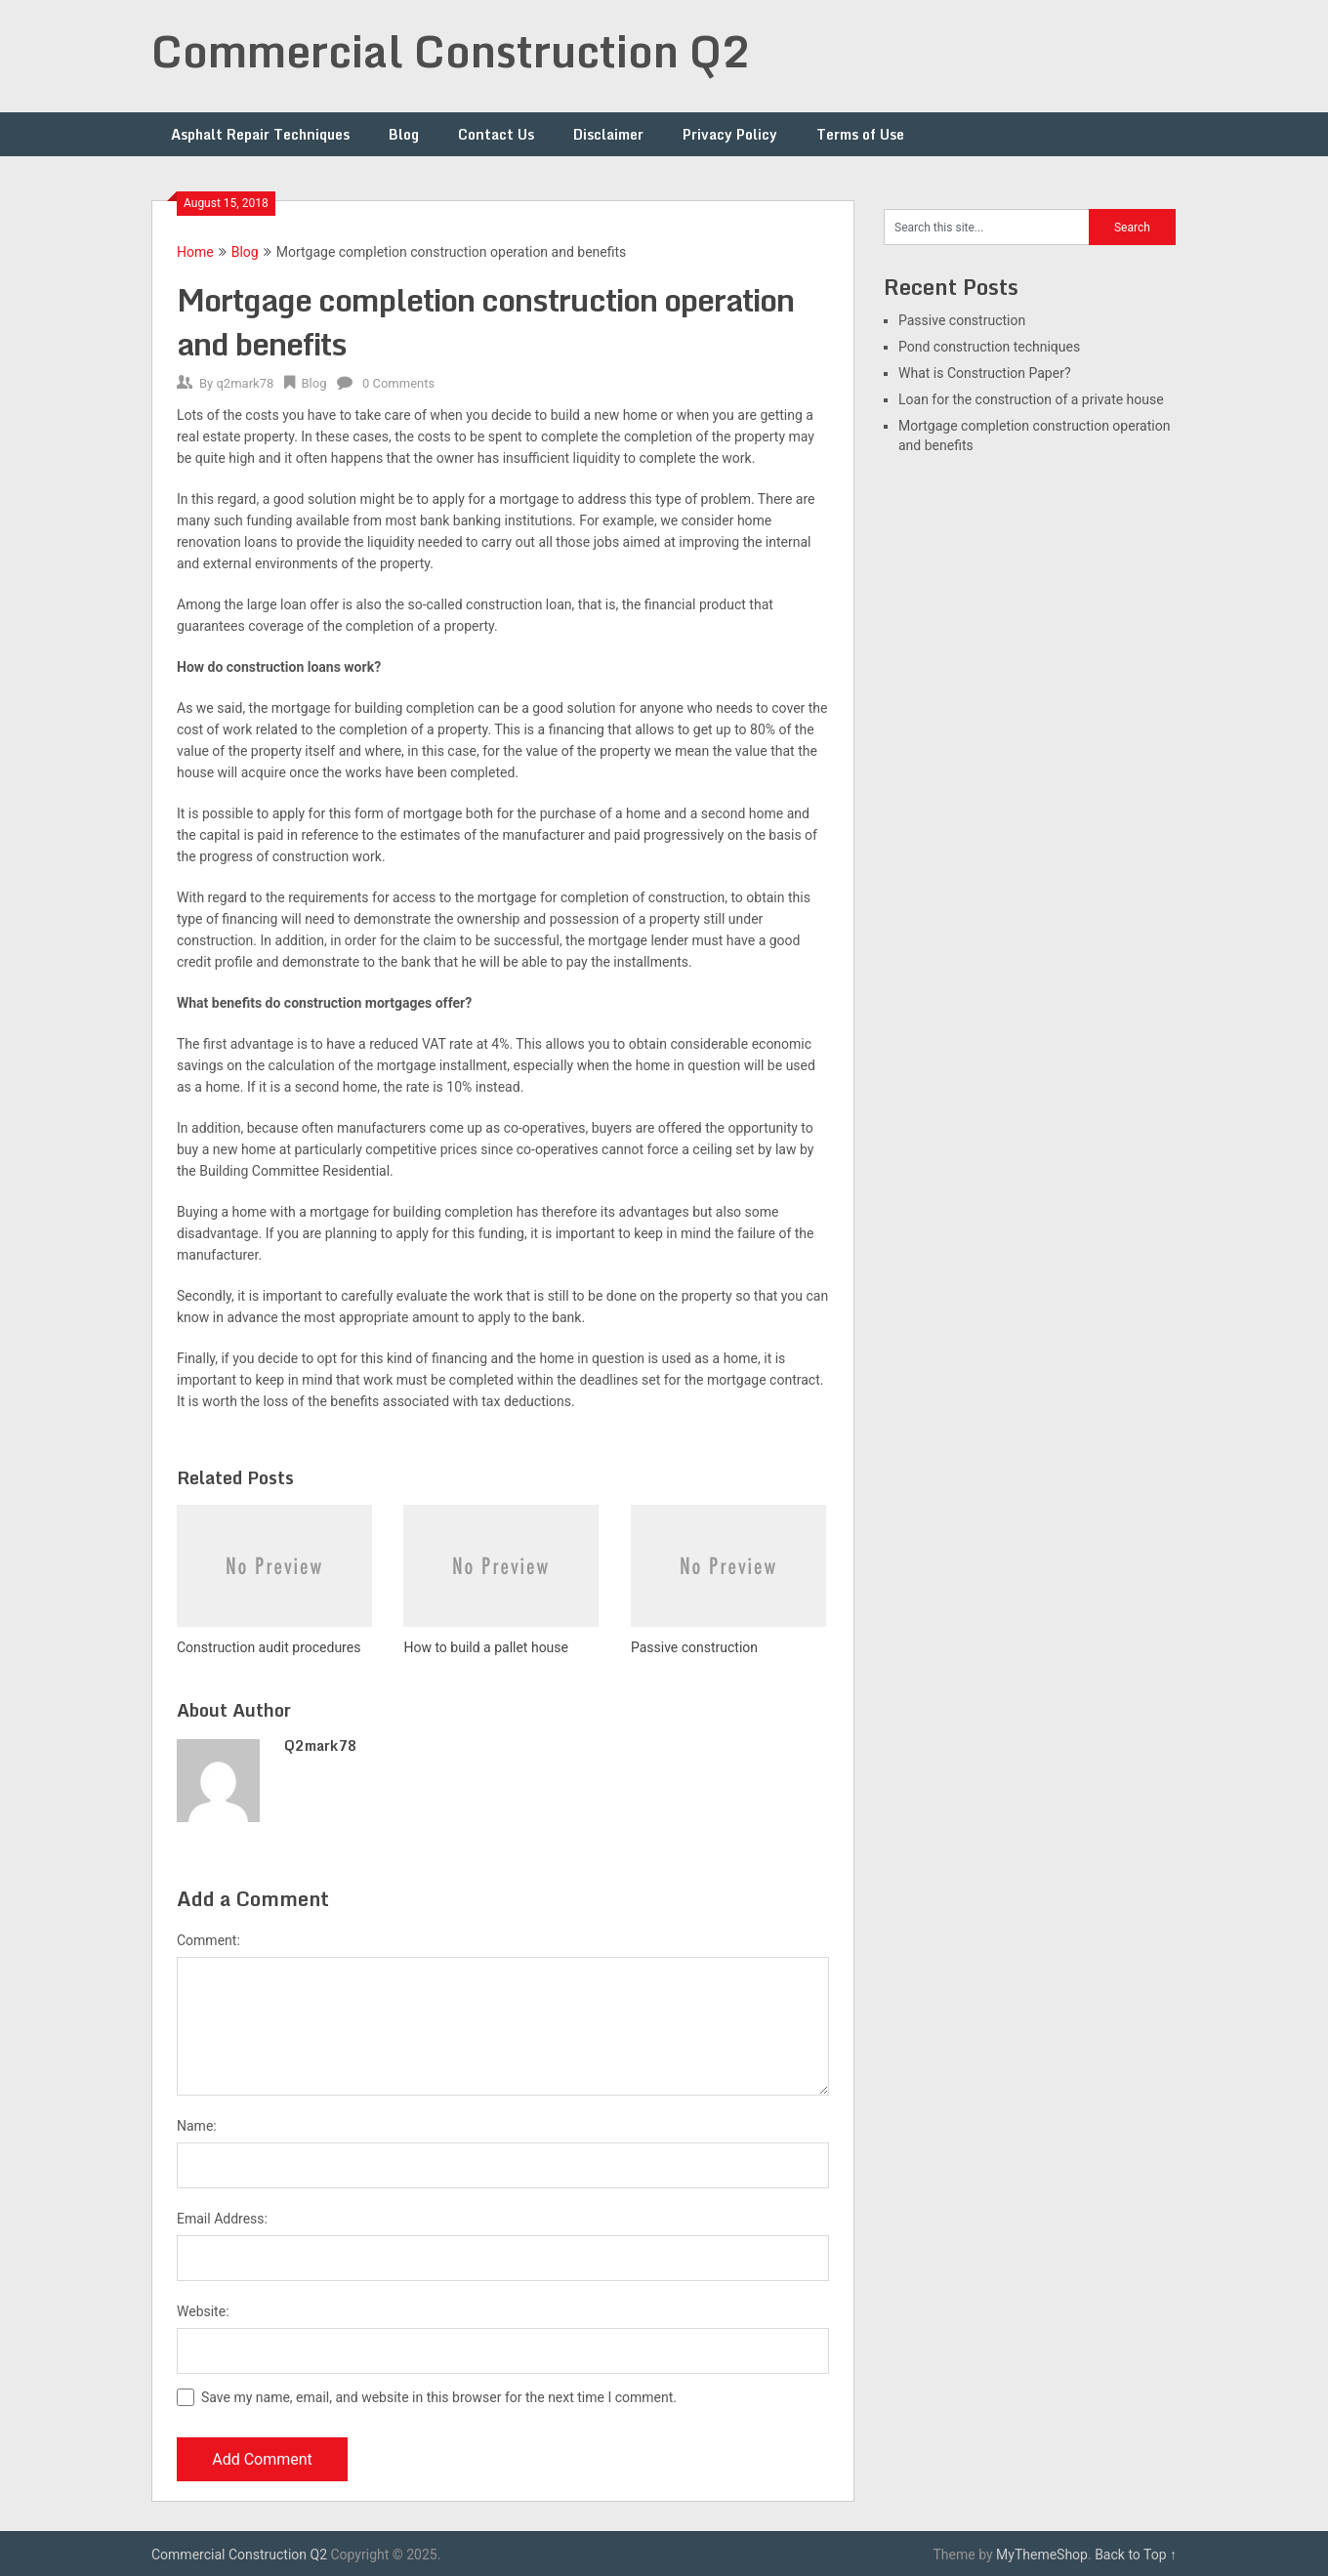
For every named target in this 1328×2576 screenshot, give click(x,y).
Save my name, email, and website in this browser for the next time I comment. (439, 2397)
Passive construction (961, 320)
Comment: (208, 1940)
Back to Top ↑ (1136, 2554)
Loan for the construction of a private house (1031, 399)
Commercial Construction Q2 (451, 51)
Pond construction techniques (989, 346)
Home (195, 252)
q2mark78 (244, 383)
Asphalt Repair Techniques (260, 134)
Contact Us (496, 134)
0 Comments (398, 383)
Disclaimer (608, 134)
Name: (197, 2126)
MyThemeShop (1042, 2554)
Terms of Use (860, 134)
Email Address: (222, 2218)
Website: (203, 2311)
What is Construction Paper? (984, 373)
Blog (404, 134)
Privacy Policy (730, 134)
